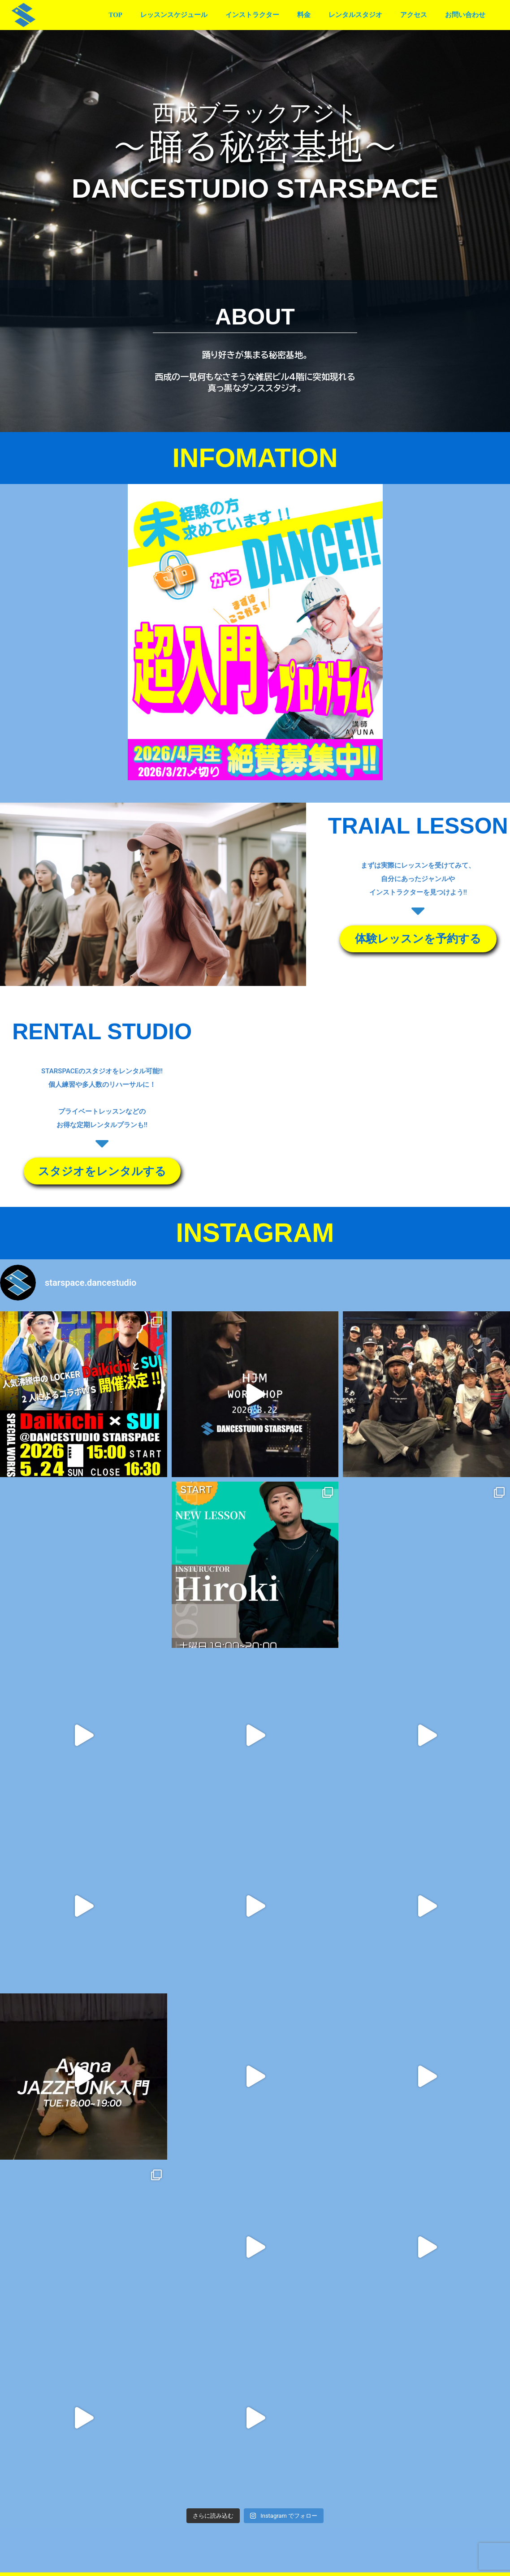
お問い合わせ (467, 14)
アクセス (420, 14)
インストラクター (272, 14)
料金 (319, 14)
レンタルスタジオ (366, 14)
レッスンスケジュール (198, 14)
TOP (144, 14)
